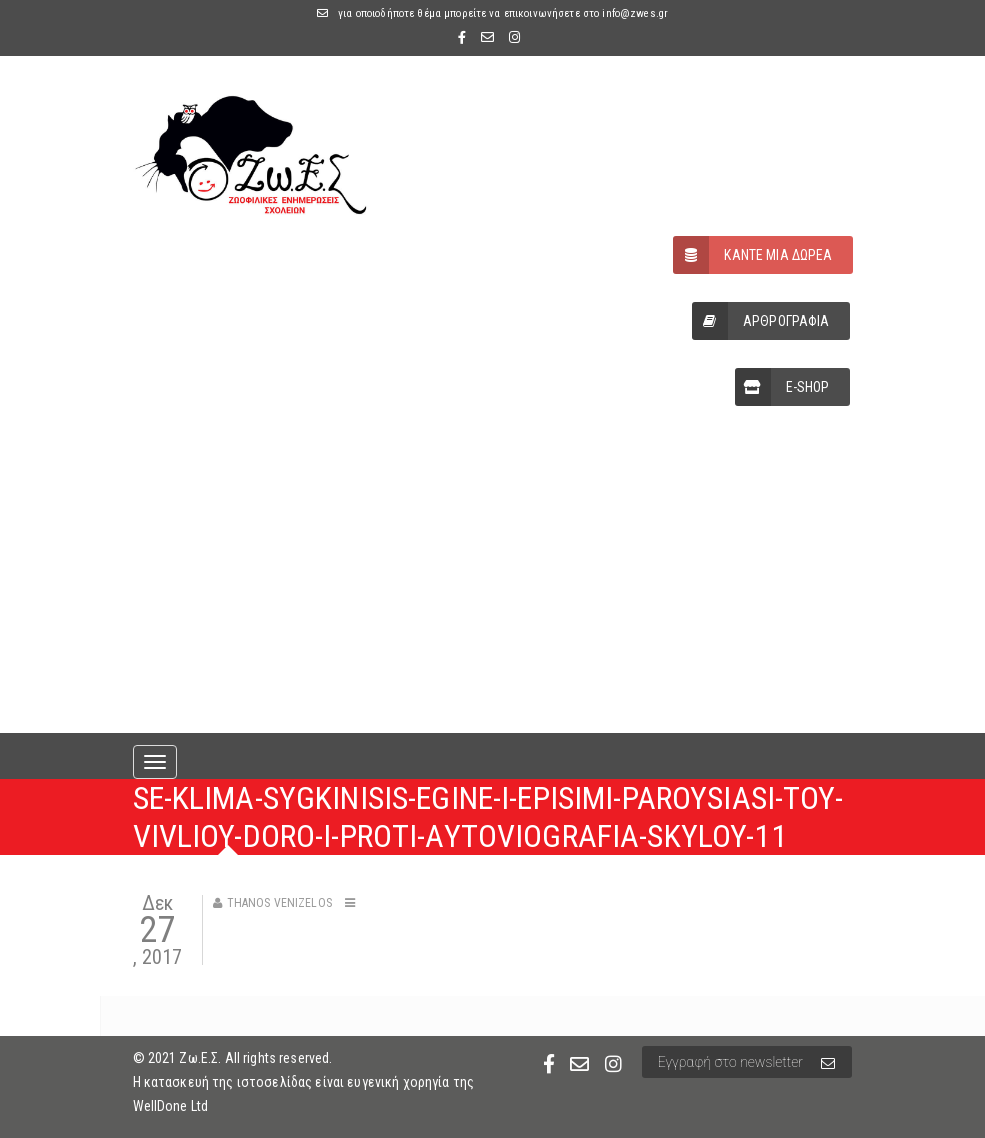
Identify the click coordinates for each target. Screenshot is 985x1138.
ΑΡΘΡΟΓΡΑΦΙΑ (761, 321)
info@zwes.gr (635, 13)
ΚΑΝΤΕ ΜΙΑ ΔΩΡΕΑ (752, 255)
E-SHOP (782, 387)
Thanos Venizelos (279, 903)
